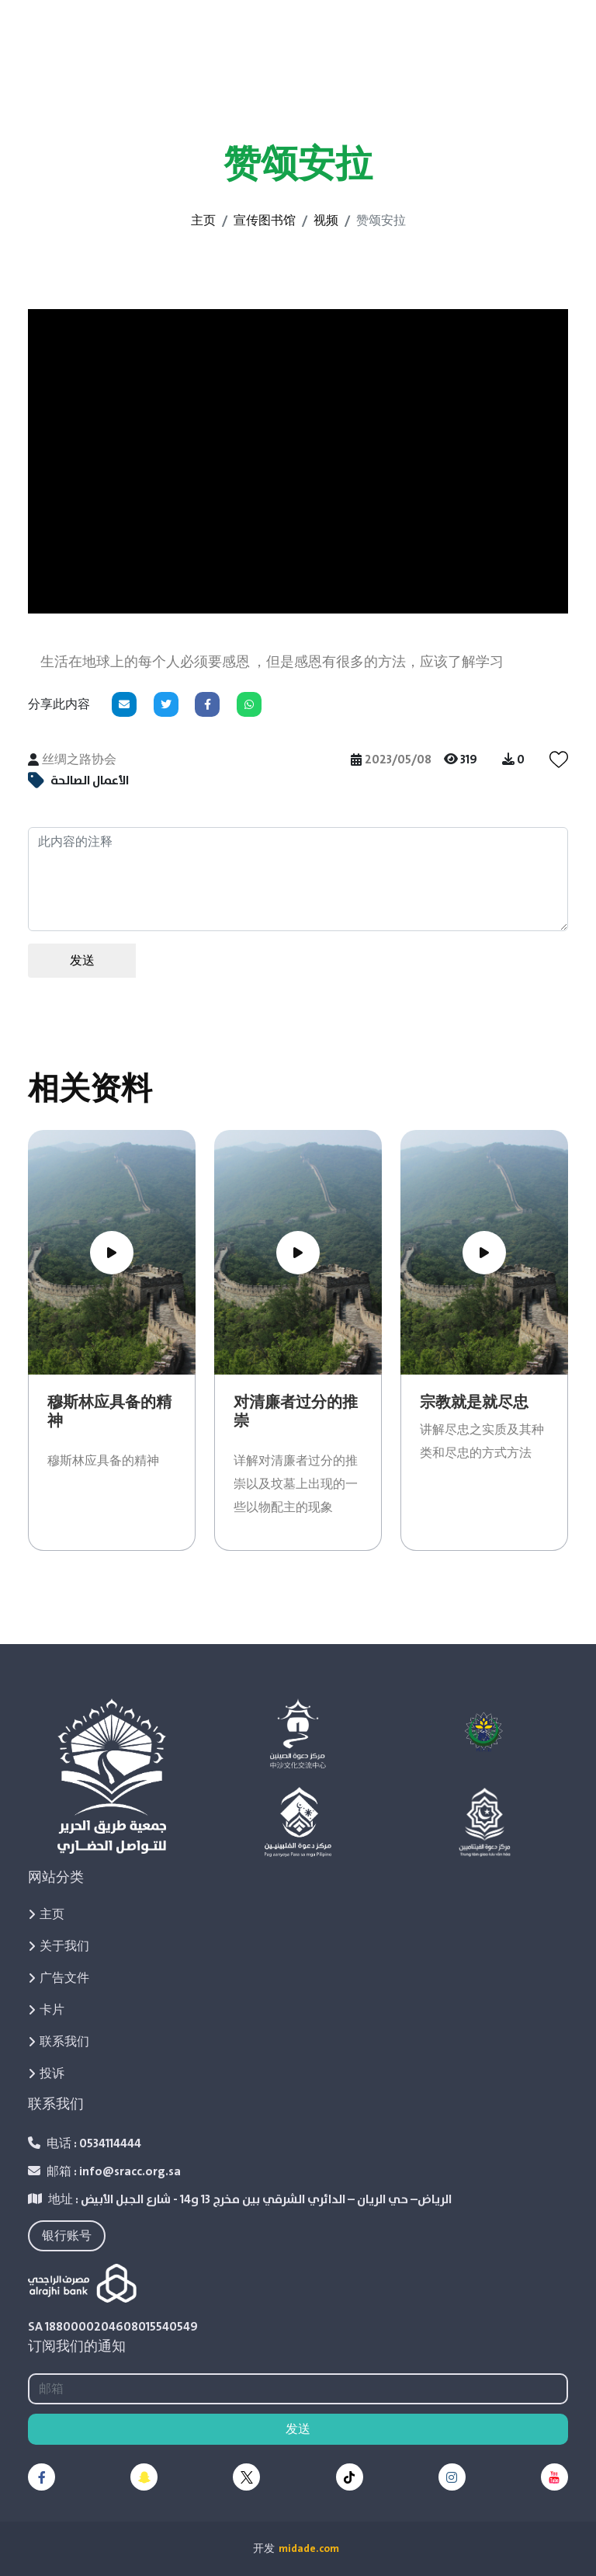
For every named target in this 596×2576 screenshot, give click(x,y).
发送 (82, 961)
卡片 (46, 2010)
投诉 (46, 2073)
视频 (326, 220)
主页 (203, 220)
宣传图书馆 (265, 220)
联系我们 (58, 2041)
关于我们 (58, 1946)
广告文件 (58, 1978)
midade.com (309, 2548)
